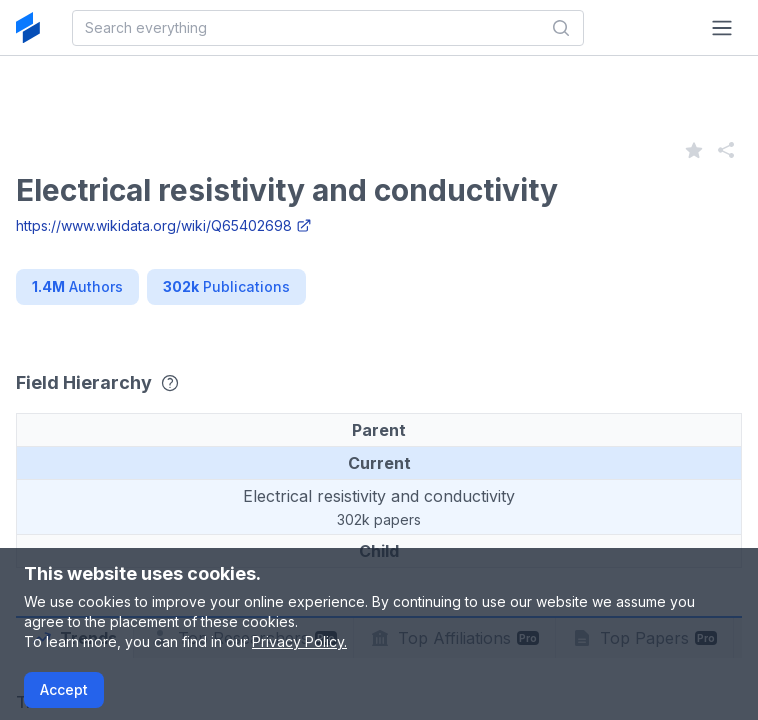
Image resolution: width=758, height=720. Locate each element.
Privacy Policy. (299, 641)
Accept (64, 689)
